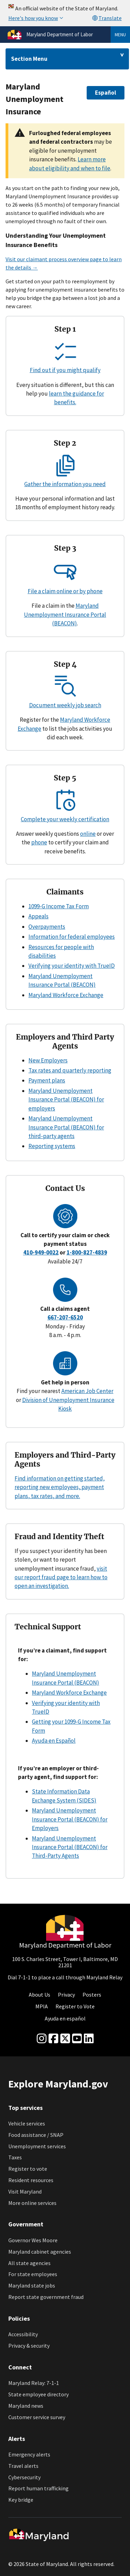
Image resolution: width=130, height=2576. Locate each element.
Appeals (38, 916)
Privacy (66, 1994)
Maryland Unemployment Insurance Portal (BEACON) (65, 614)
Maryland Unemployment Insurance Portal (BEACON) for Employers (69, 1819)
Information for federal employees (71, 936)
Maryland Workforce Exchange (65, 995)
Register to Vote (75, 2006)
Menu (120, 34)
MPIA (41, 2006)
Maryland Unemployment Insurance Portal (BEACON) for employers (66, 1099)
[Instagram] (41, 2039)
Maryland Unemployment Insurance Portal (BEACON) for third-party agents (66, 1127)
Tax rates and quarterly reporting (69, 1070)
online (88, 833)
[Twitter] (65, 2039)
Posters (92, 1994)
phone (39, 842)
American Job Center (87, 1391)
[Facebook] (53, 2039)
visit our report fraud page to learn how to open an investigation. (61, 1577)
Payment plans (46, 1080)
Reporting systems (51, 1146)
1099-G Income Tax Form (58, 906)
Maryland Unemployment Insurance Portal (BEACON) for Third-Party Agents (69, 1847)
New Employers (48, 1060)
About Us (39, 1994)
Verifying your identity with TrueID (71, 965)
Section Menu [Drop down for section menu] (29, 59)
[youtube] (77, 2039)
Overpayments (46, 926)
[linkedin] (89, 2039)
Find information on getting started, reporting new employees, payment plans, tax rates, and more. (60, 1487)
